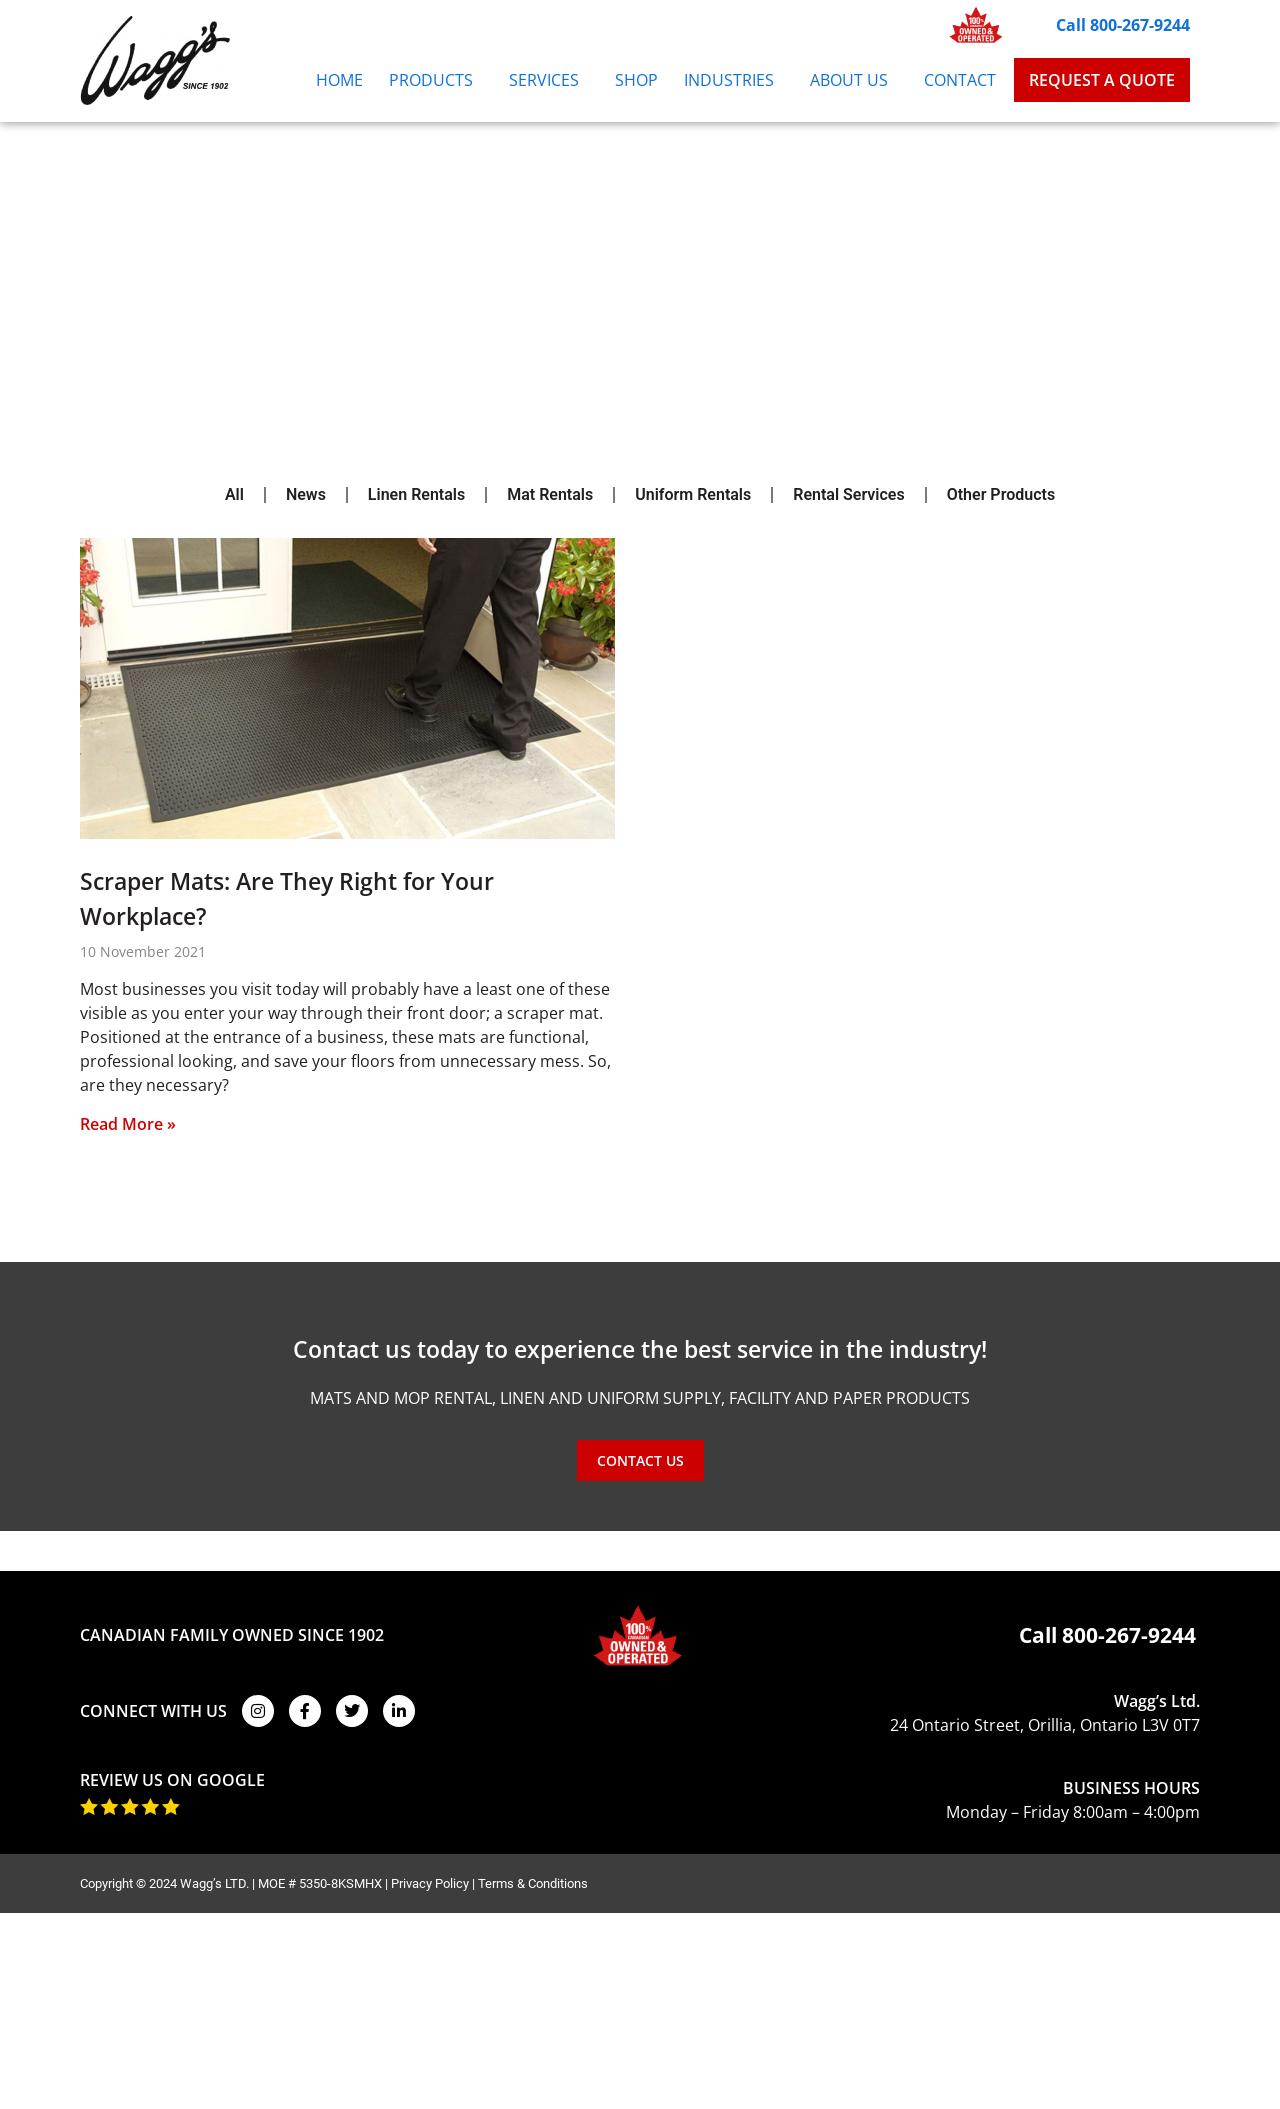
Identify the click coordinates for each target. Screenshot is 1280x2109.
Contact (960, 80)
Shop (636, 80)
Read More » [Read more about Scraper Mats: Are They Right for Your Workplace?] (128, 1124)
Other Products (1001, 494)
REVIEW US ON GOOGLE (172, 1780)
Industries (734, 80)
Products (436, 80)
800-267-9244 (1129, 1635)
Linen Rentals (416, 494)
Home (339, 80)
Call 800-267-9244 (1123, 25)
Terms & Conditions (533, 1883)
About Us (854, 80)
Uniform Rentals (693, 494)
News (306, 494)
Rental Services (848, 494)
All (234, 494)
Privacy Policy (430, 1883)
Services (549, 80)
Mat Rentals (550, 494)
